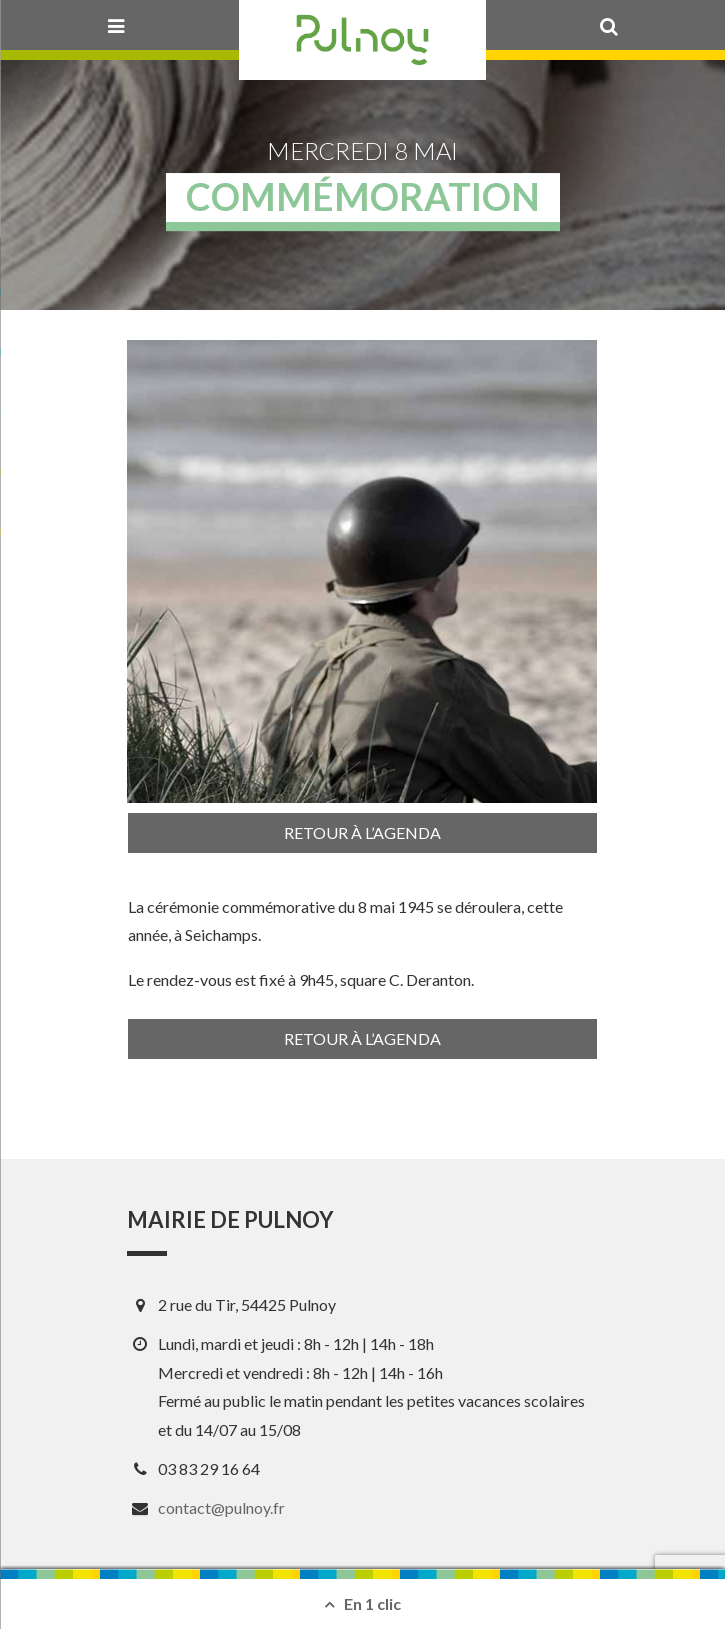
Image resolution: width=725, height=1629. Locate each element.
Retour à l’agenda (362, 832)
